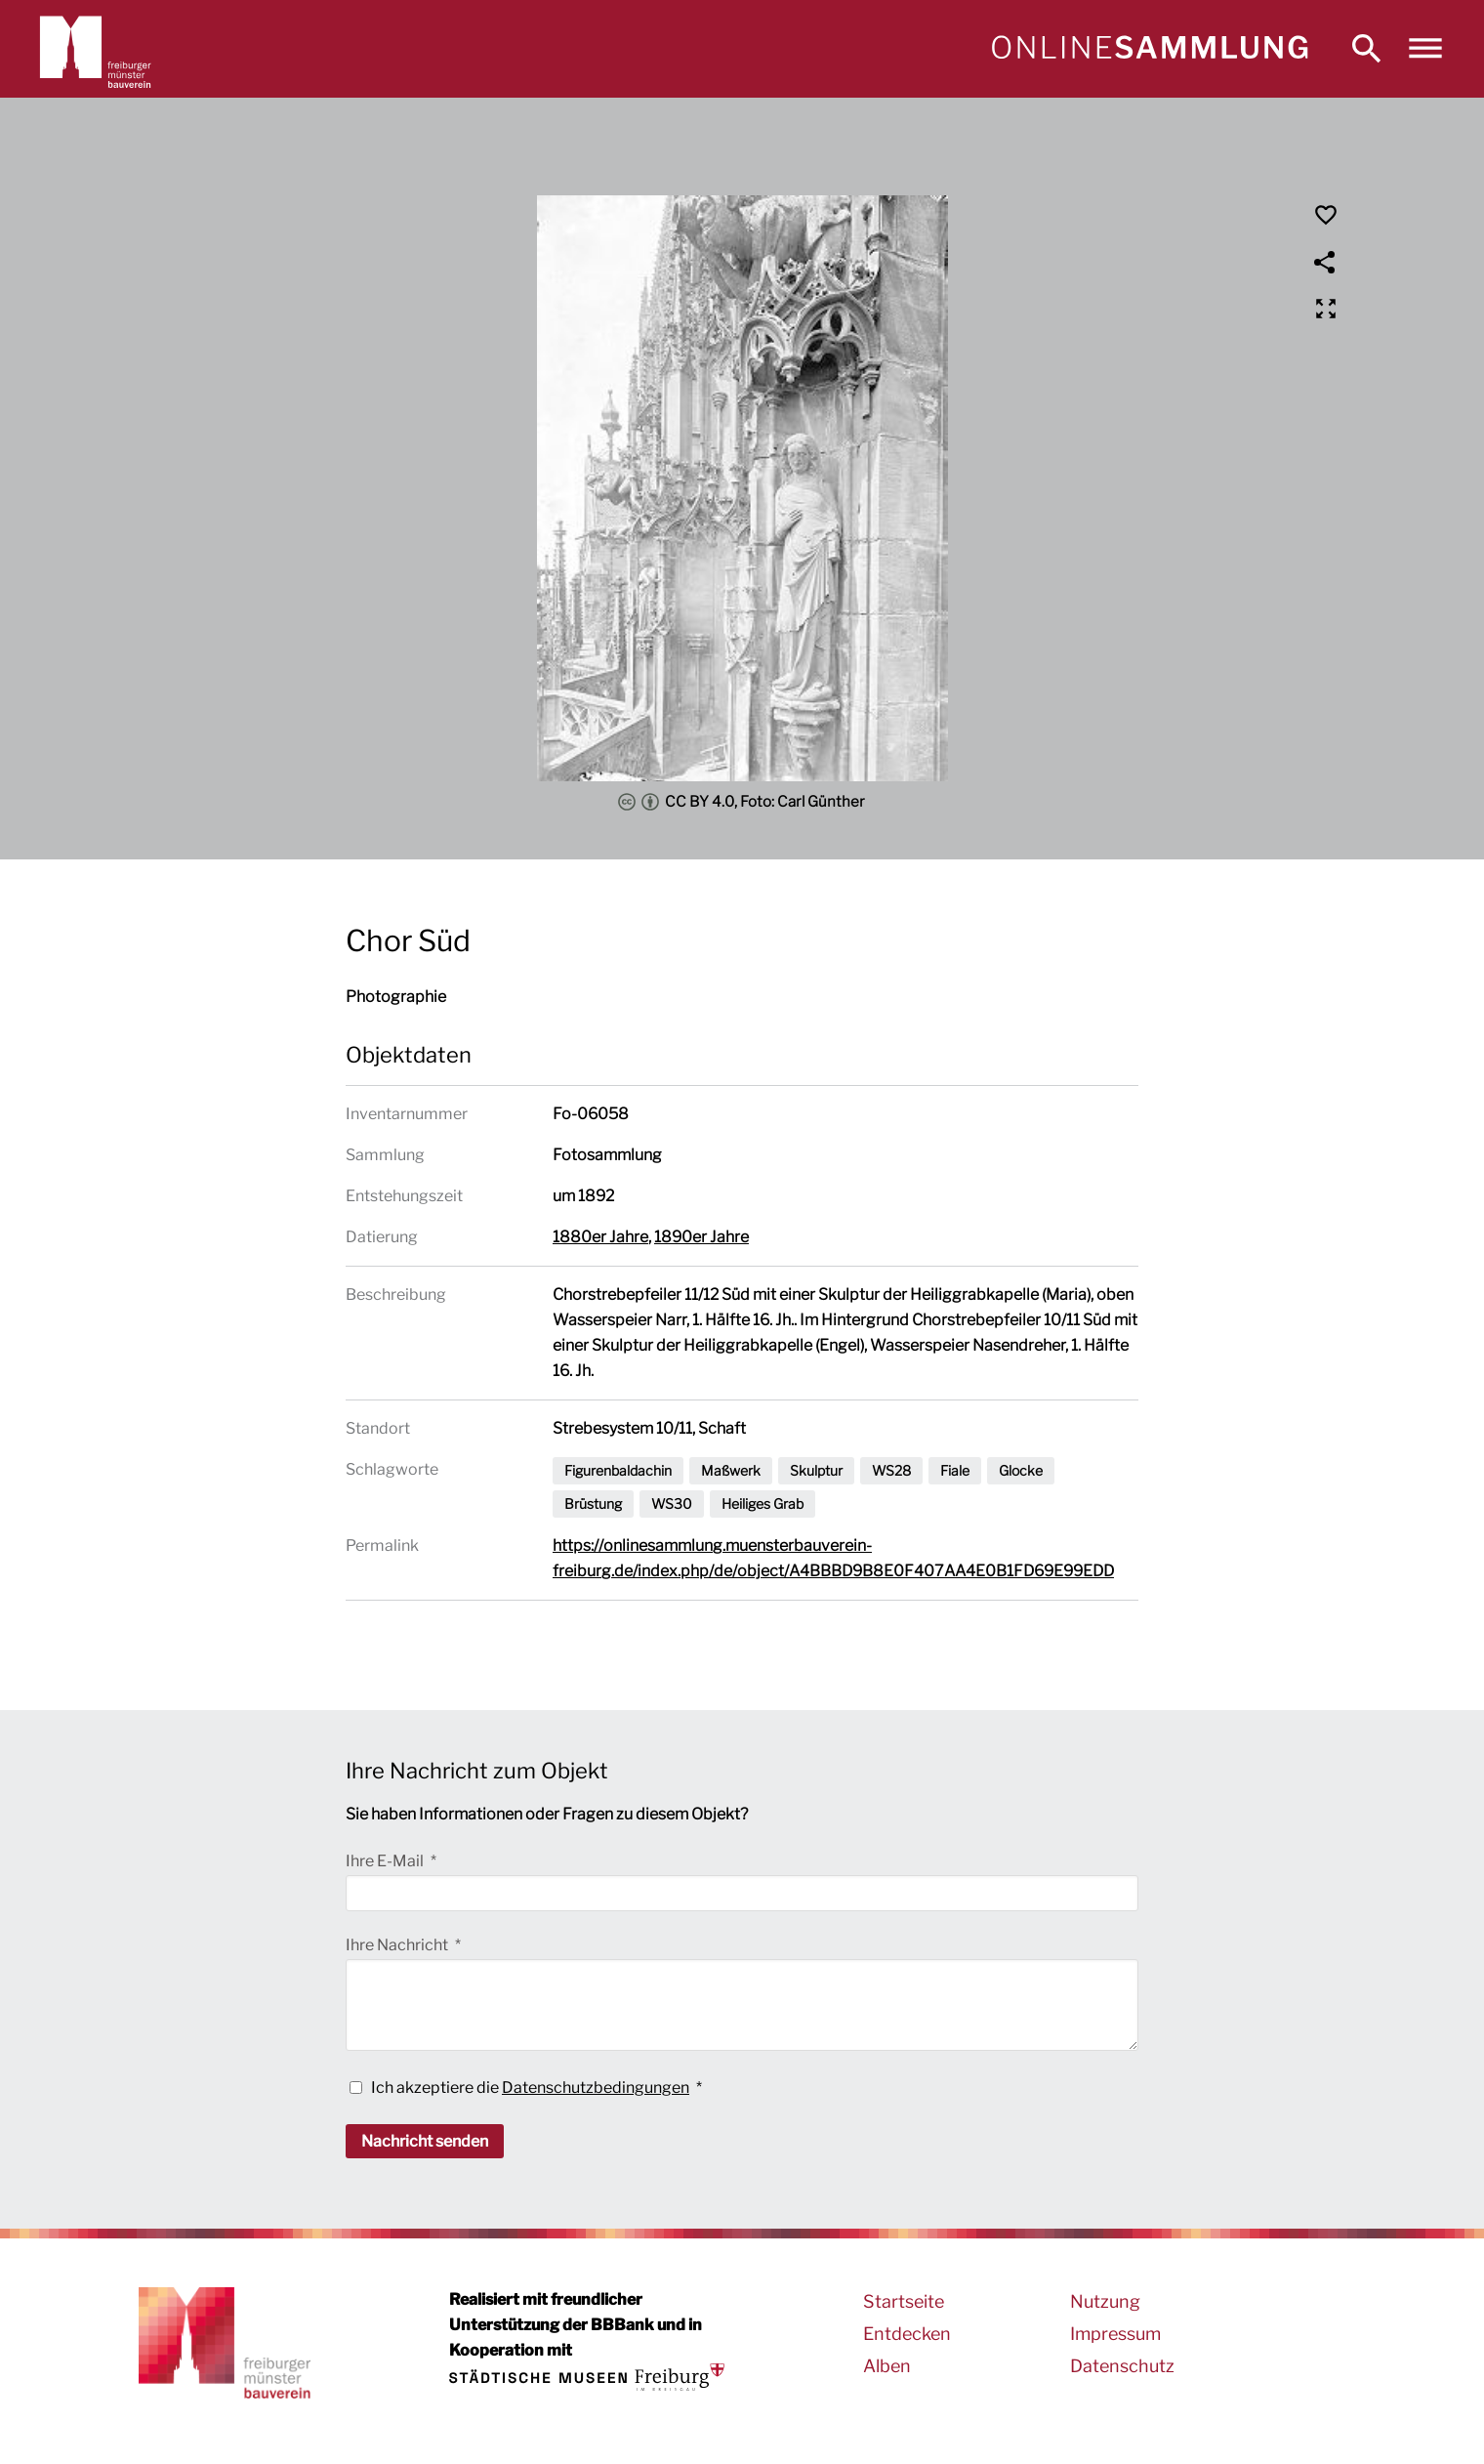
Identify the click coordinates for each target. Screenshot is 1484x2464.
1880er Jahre (600, 1237)
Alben (887, 2366)
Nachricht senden (424, 2141)
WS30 (671, 1503)
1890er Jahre (701, 1237)
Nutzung (1105, 2301)
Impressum (1115, 2333)
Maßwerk (731, 1470)
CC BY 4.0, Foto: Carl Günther (741, 802)
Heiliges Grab (762, 1503)
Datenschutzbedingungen (595, 2087)
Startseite (903, 2301)
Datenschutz (1122, 2366)
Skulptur (816, 1470)
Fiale (954, 1470)
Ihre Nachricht (398, 1945)
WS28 (891, 1470)
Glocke (1021, 1470)
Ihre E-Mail (386, 1861)
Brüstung (593, 1503)
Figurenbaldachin (618, 1470)
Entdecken (907, 2333)
